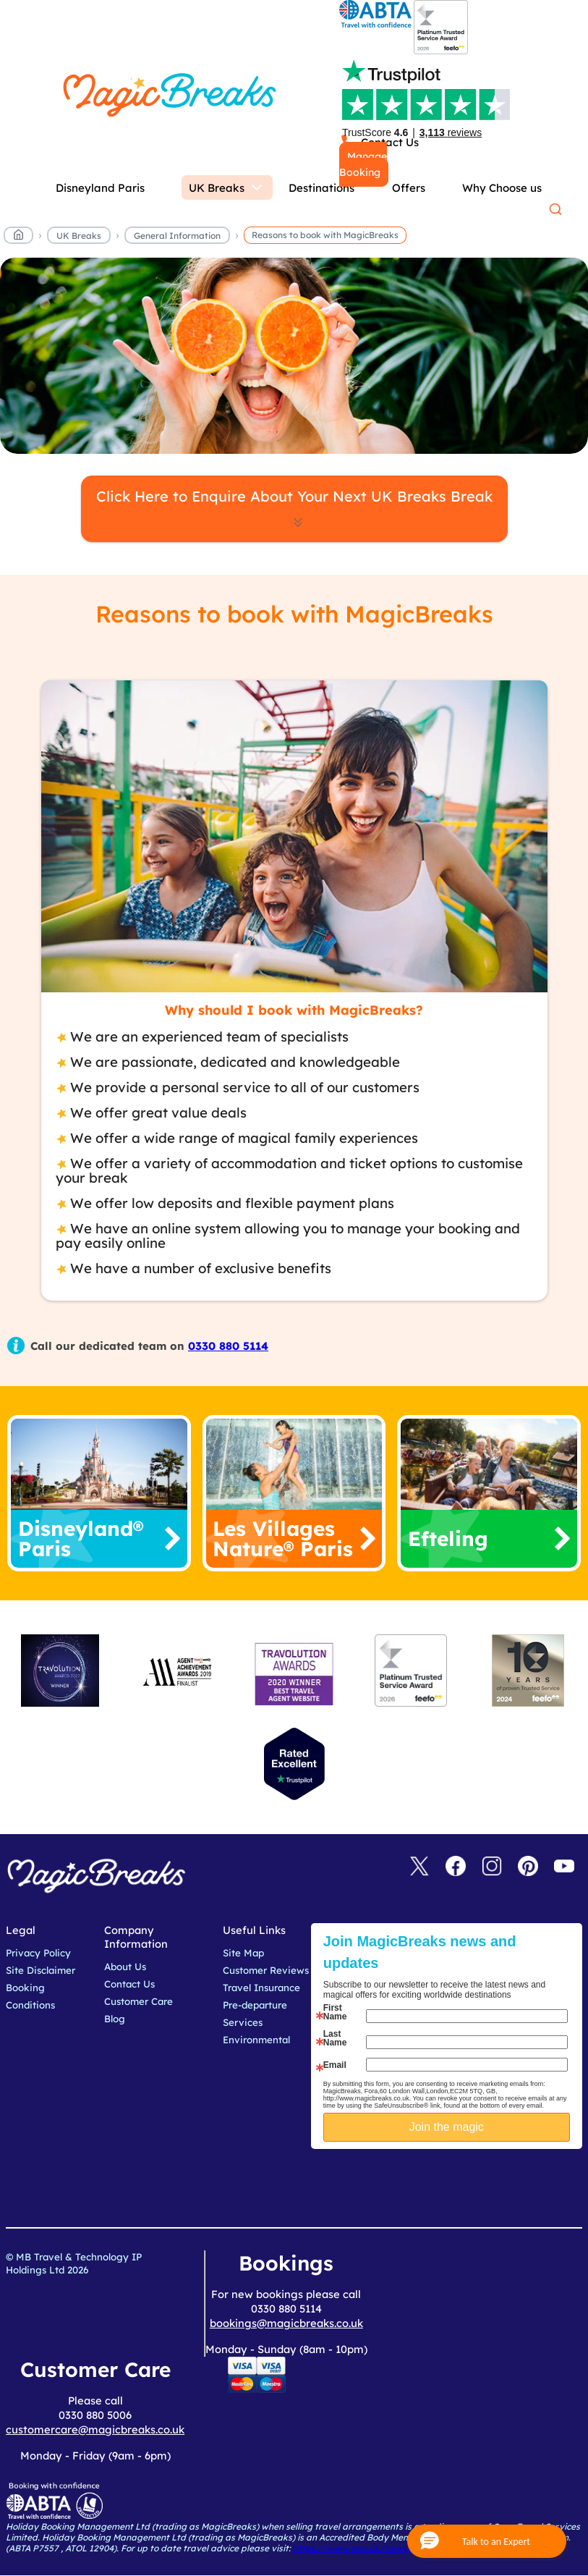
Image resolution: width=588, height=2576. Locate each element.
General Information (177, 235)
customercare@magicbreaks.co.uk (95, 2429)
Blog (114, 2018)
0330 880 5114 (228, 1346)
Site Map (243, 1953)
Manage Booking (363, 164)
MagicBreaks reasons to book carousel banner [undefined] (294, 356)
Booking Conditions (30, 1996)
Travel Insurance (261, 1987)
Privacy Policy (38, 1953)
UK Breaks (78, 235)
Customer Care (138, 2001)
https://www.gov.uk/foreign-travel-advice (384, 2548)
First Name (335, 2012)
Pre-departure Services (255, 2013)
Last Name (335, 2038)
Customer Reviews (266, 1970)
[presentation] (470, 2185)
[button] (486, 2541)
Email (334, 2065)
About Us (125, 1966)
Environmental (256, 2039)
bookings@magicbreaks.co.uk (286, 2323)
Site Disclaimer (40, 1970)
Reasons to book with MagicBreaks (325, 234)
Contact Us (129, 1984)
